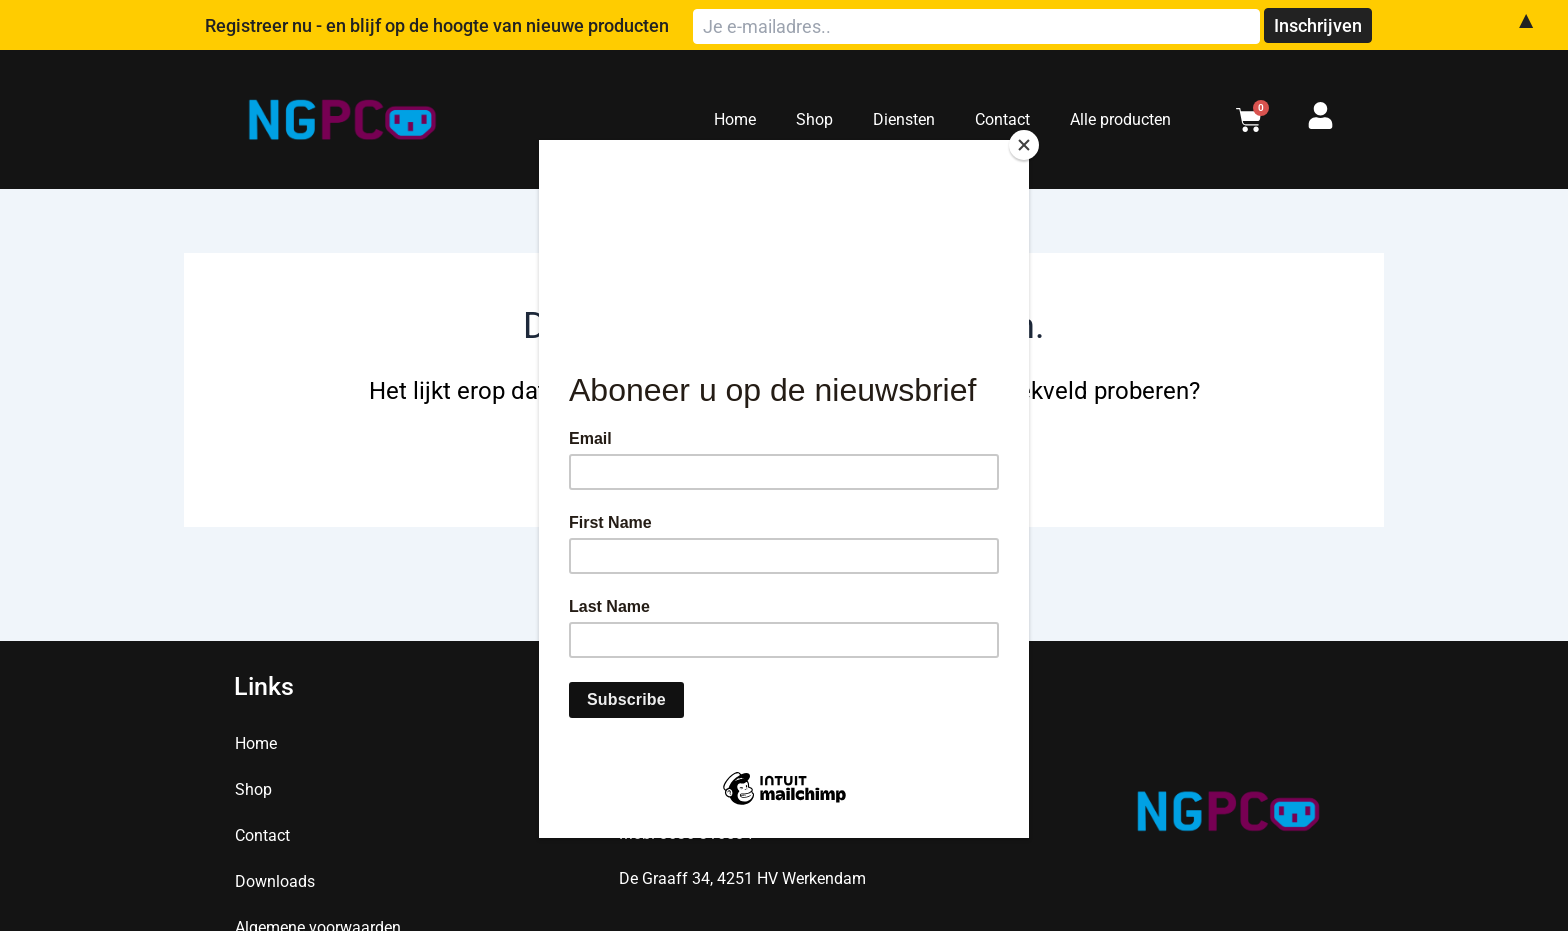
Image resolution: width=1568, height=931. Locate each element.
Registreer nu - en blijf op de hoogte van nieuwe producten (600, 25)
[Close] (1024, 145)
